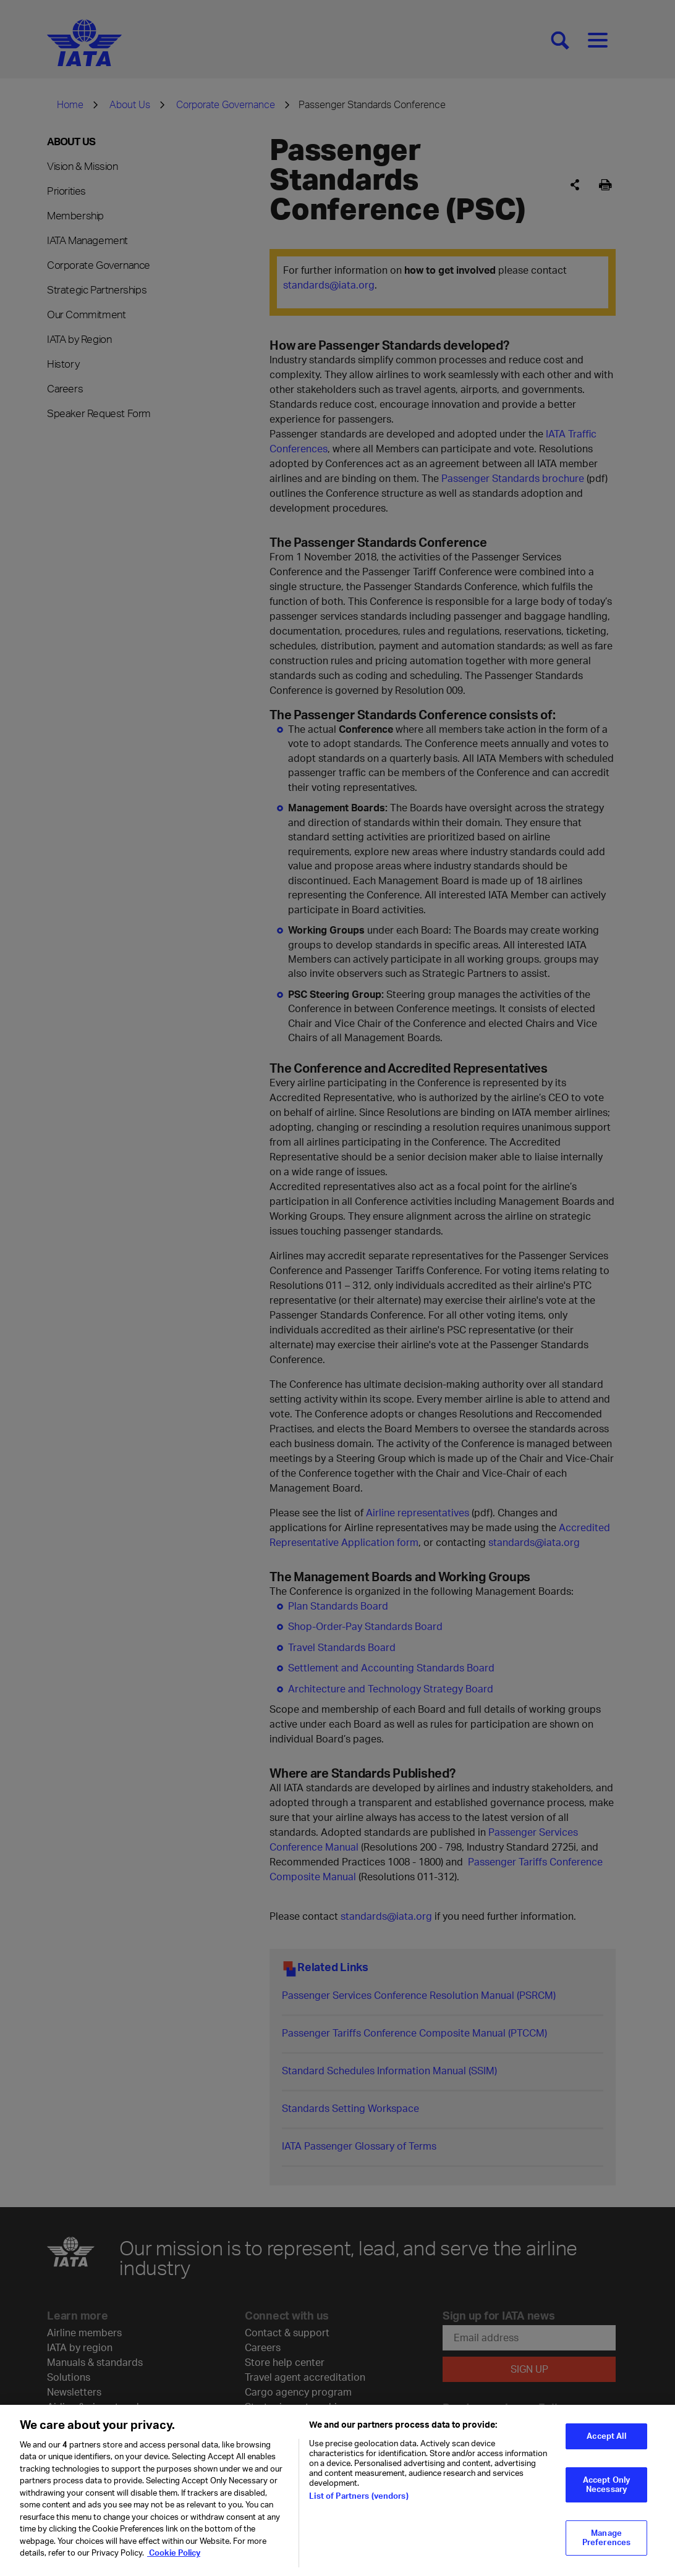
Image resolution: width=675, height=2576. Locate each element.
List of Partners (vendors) (358, 2508)
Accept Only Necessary (606, 2496)
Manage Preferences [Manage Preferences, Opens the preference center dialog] (606, 2550)
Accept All (606, 2448)
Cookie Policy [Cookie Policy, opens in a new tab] (173, 2565)
